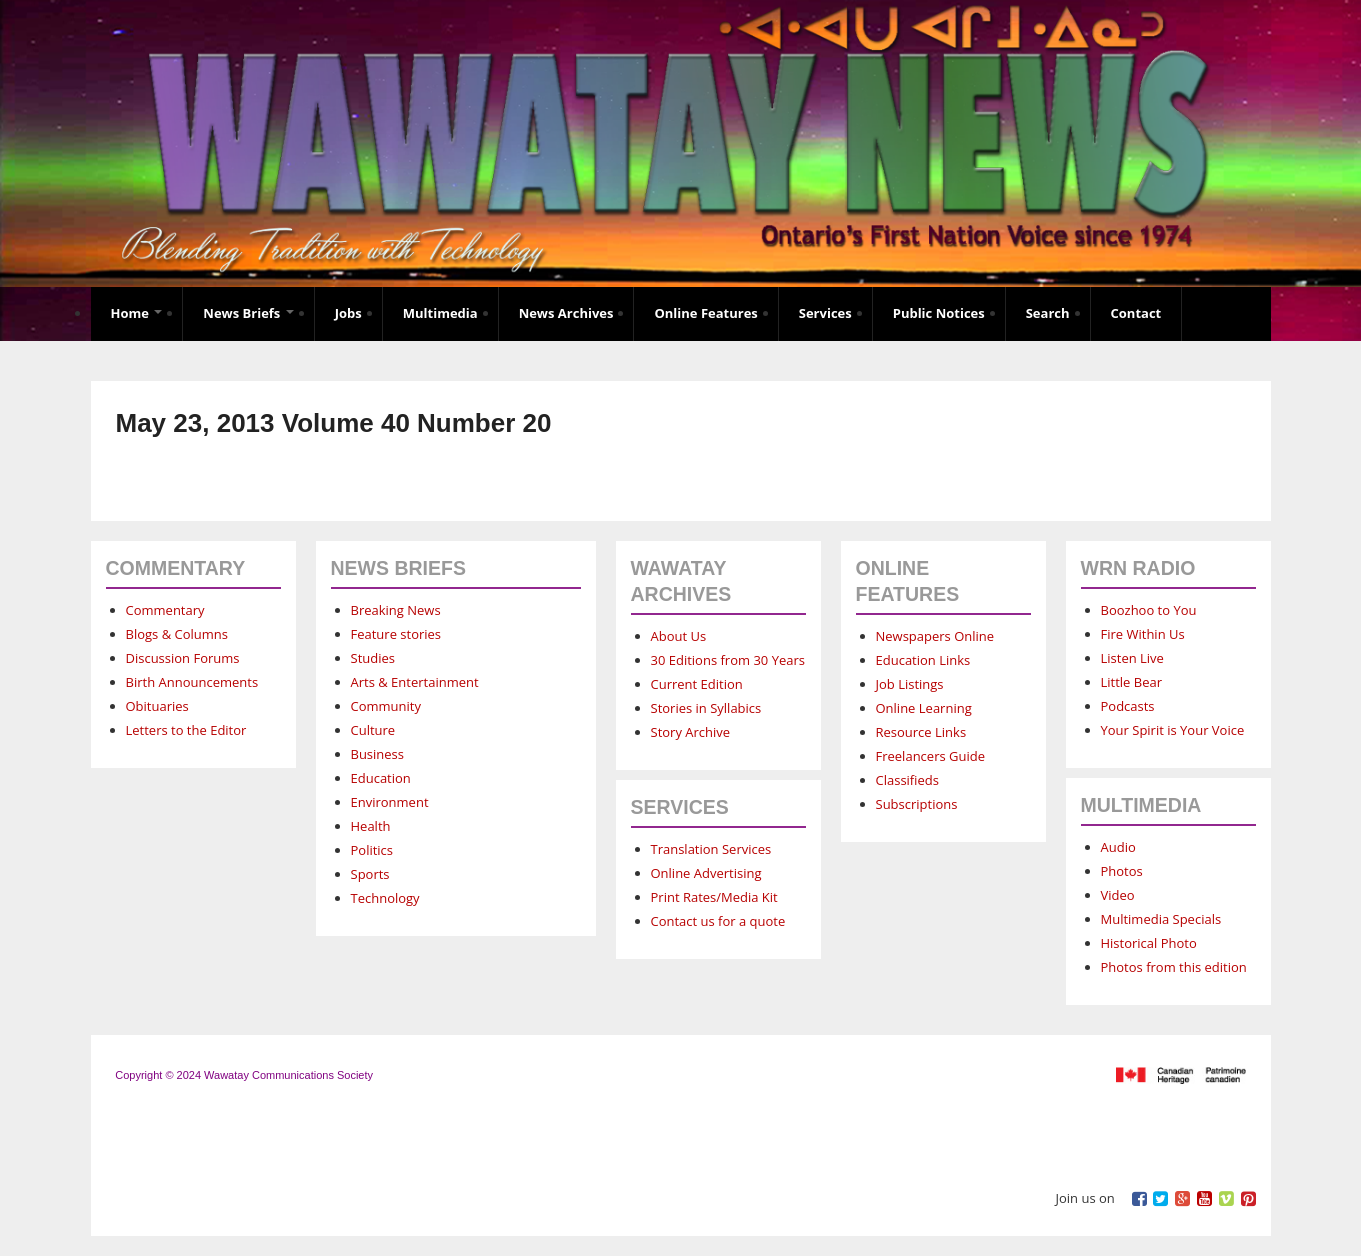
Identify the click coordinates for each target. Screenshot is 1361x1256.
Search (1048, 313)
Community (386, 706)
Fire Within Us (1143, 634)
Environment (390, 802)
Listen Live (1132, 658)
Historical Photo (1149, 943)
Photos (1122, 871)
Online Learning (924, 708)
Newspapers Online (935, 636)
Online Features (705, 313)
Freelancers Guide (930, 756)
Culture (373, 730)
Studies (373, 658)
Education (381, 778)
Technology (385, 898)
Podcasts (1128, 706)
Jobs (348, 313)
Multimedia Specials (1161, 919)
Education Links (923, 660)
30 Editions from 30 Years (728, 660)
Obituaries (157, 706)
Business (378, 754)
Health (371, 826)
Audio (1118, 847)
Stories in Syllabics (706, 708)
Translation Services (711, 849)
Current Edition (697, 684)
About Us (679, 636)
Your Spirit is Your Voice (1173, 730)
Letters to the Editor (186, 730)
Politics (372, 850)
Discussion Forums (183, 658)
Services (825, 313)
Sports (370, 874)
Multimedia (440, 313)
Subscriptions (917, 804)
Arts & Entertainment (415, 682)
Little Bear (1132, 682)
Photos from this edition (1174, 967)
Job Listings (910, 684)
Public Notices (939, 313)
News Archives (566, 313)
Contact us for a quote (718, 921)
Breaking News (396, 610)
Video (1118, 895)
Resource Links (921, 732)
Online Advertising (706, 873)
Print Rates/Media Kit (714, 897)
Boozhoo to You (1149, 610)
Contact (1136, 313)
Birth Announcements (192, 682)
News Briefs (248, 313)
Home (137, 313)
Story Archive (691, 732)
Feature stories (396, 634)
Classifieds (907, 780)
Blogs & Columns (177, 634)
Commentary (165, 610)
